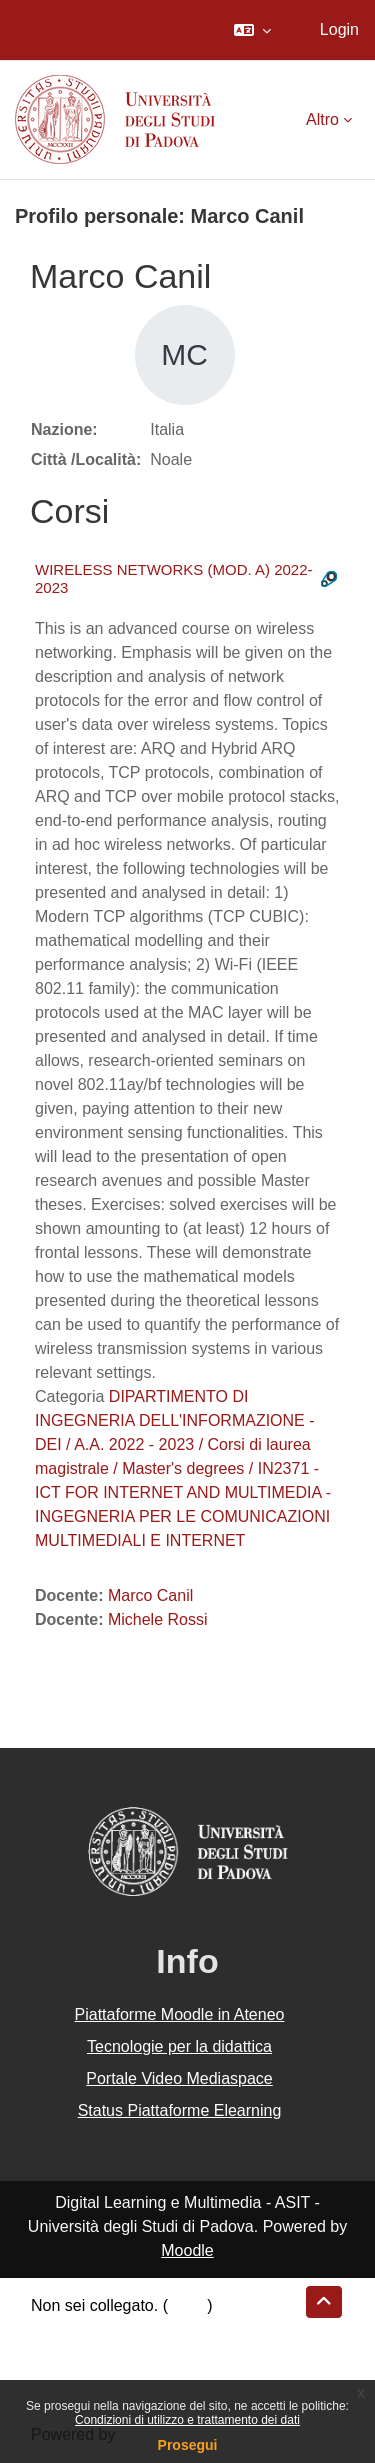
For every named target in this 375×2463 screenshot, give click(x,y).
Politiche (61, 2353)
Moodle (187, 2250)
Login (339, 29)
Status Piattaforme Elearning (180, 2110)
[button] (252, 30)
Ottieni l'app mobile (99, 2377)
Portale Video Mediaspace (179, 2078)
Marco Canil (150, 1595)
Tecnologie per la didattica (179, 2046)
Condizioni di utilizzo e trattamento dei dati (187, 2420)
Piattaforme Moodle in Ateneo (180, 2014)
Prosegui (188, 2445)
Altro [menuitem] (322, 119)
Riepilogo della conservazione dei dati (165, 2329)
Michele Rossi (158, 1619)
